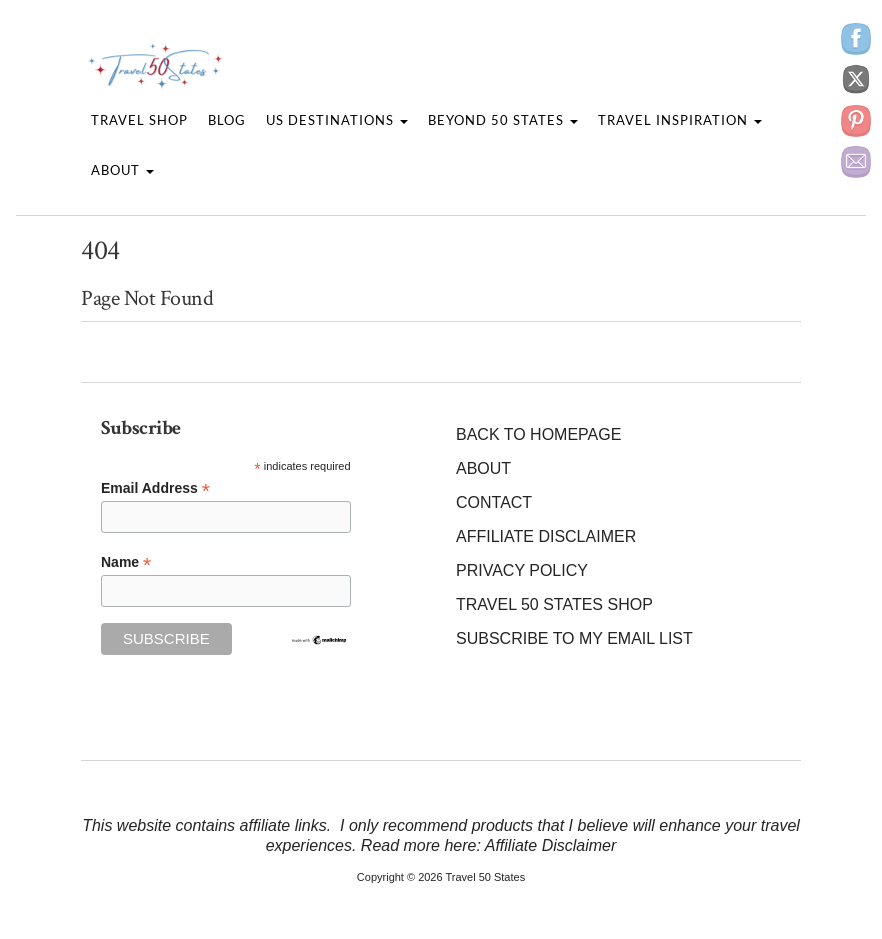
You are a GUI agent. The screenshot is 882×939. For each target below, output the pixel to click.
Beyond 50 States (503, 120)
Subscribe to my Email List (574, 638)
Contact (494, 502)
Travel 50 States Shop (554, 604)
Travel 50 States (485, 877)
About (122, 170)
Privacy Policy (522, 570)
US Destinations (337, 120)
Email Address (155, 488)
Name (126, 562)
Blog (227, 120)
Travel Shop (139, 120)
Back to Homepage (538, 434)
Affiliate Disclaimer (546, 536)
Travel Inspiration (680, 120)
